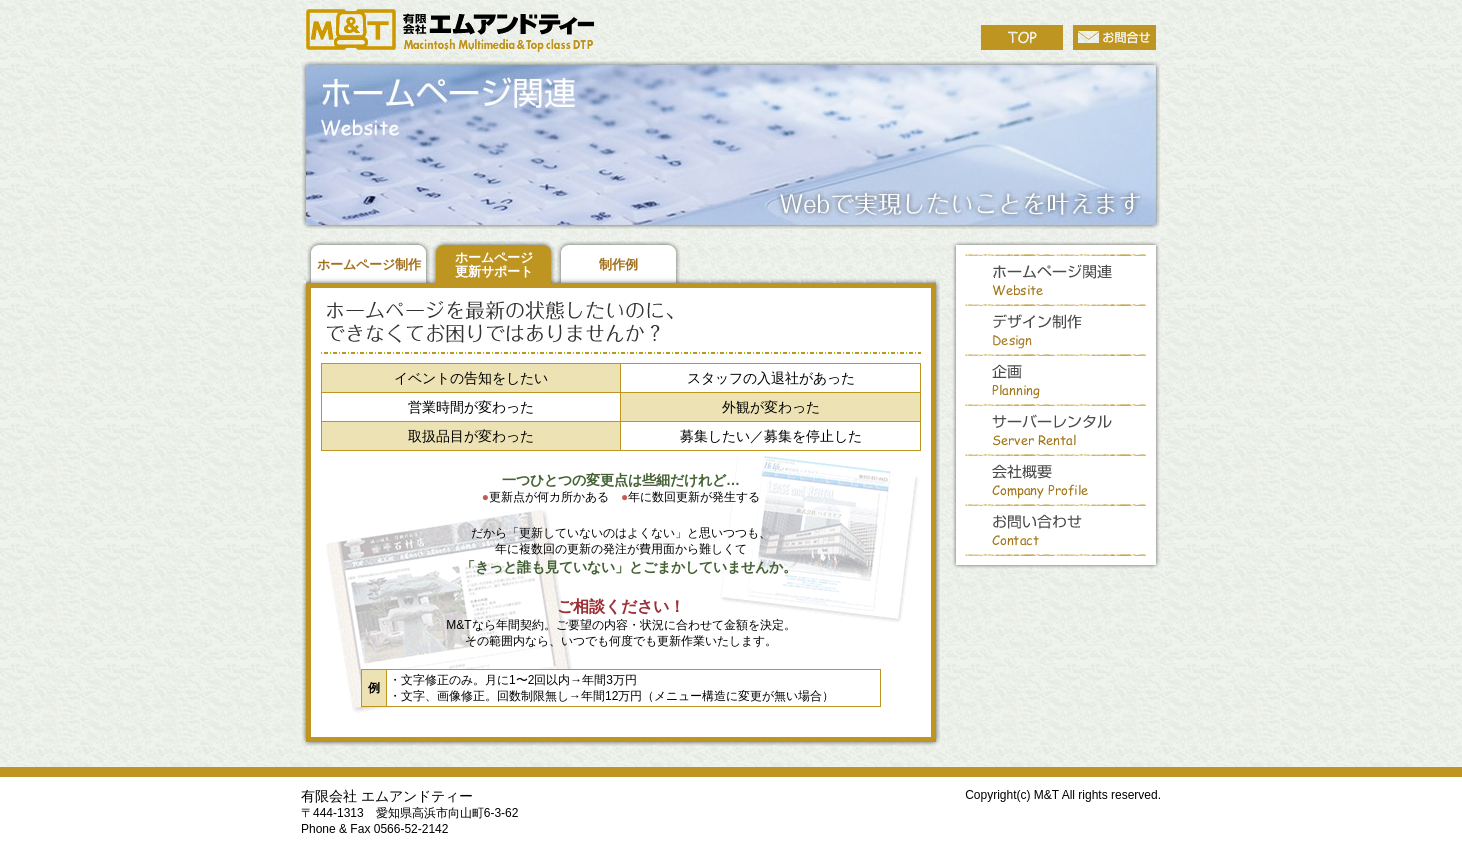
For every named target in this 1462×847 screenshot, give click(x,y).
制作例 (618, 264)
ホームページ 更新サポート (494, 264)
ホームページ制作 (369, 264)
